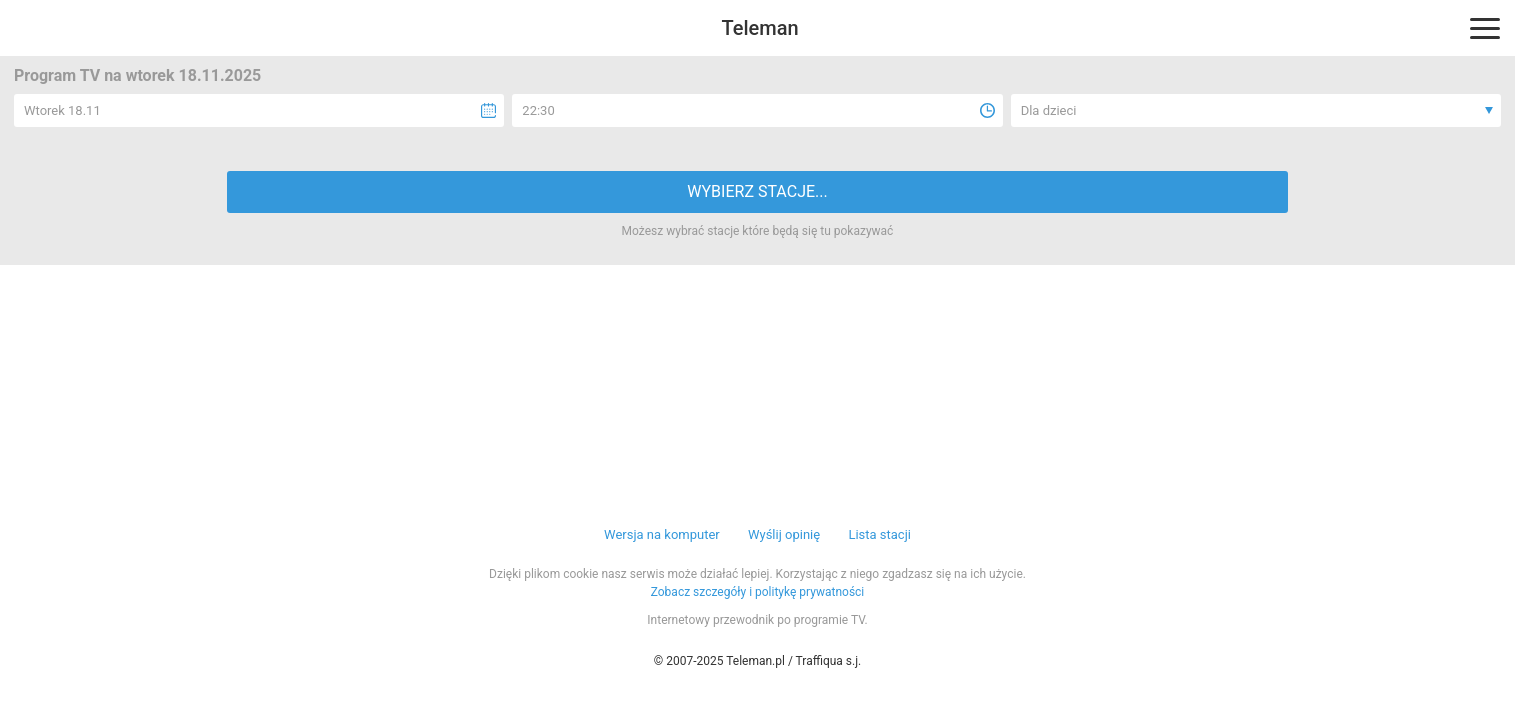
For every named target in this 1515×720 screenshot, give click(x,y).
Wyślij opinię (784, 534)
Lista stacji (879, 534)
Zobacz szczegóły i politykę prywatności (758, 592)
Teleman (759, 28)
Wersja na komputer (662, 534)
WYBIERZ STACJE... (757, 191)
